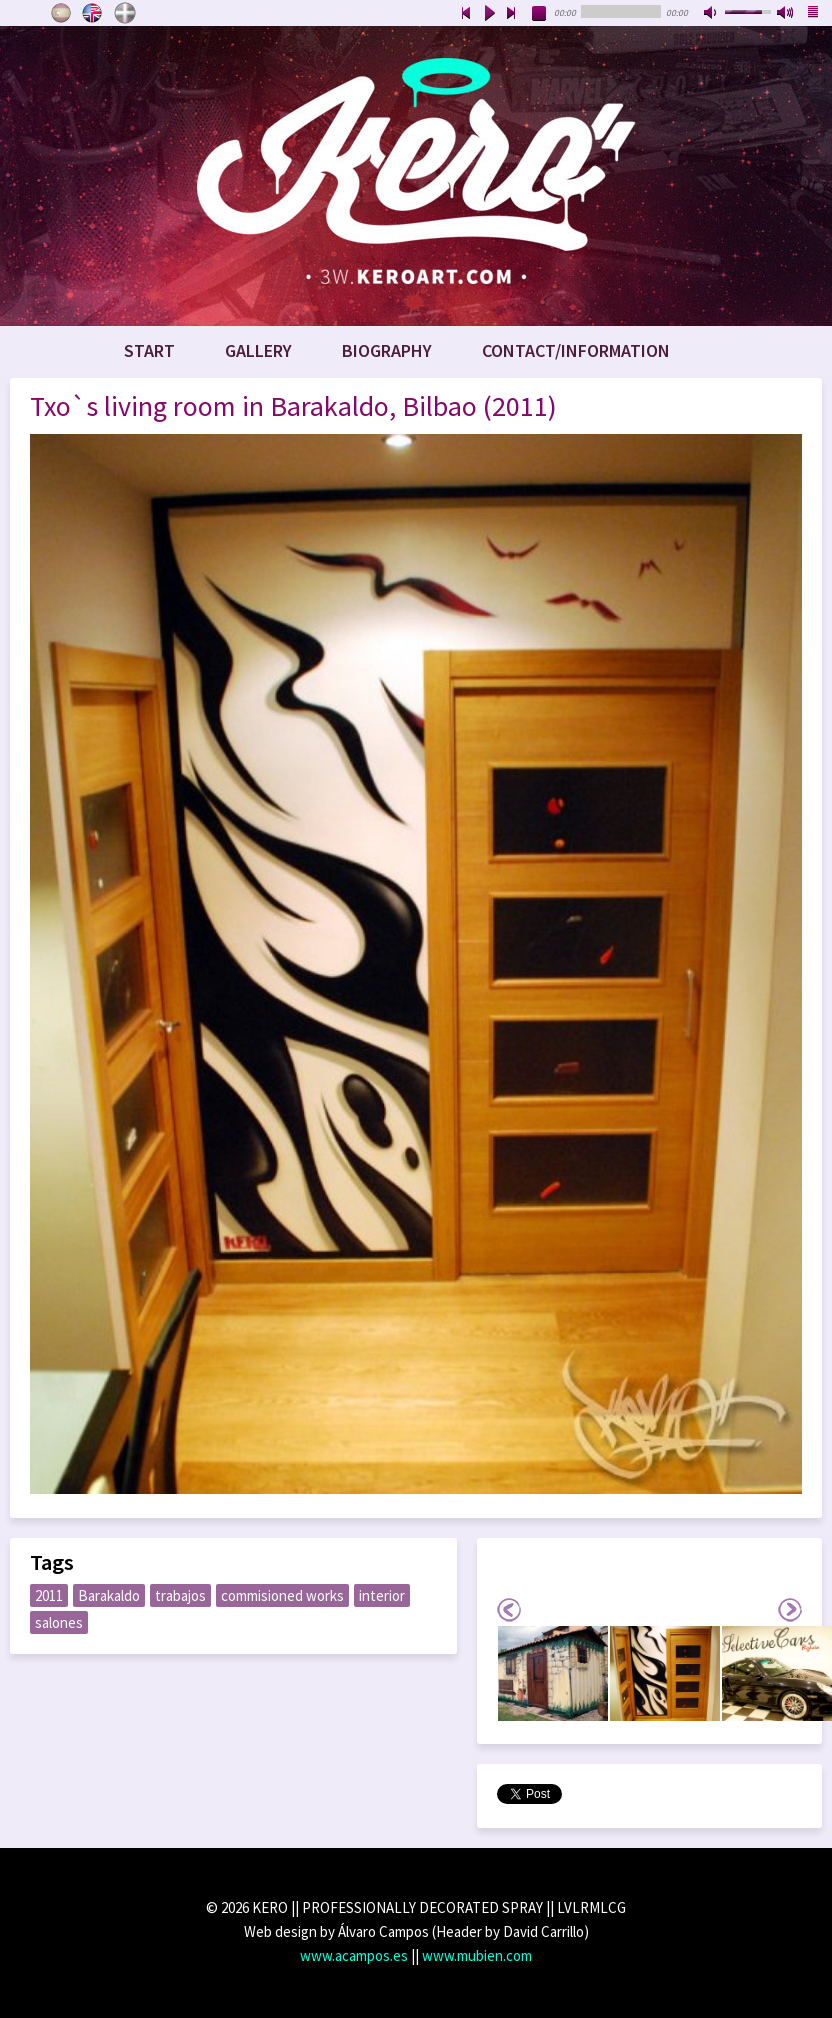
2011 (49, 1595)
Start (149, 350)
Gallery (258, 350)
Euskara (125, 13)
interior (382, 1595)
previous (466, 14)
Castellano (61, 13)
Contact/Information (576, 350)
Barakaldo (109, 1595)
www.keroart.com (416, 176)
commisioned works (282, 1595)
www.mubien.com (477, 1955)
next (512, 14)
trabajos (180, 1595)
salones (59, 1622)
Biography (387, 350)
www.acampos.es (354, 1955)
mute (712, 14)
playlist (814, 14)
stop (540, 14)
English (93, 13)
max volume (786, 14)
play (489, 14)
